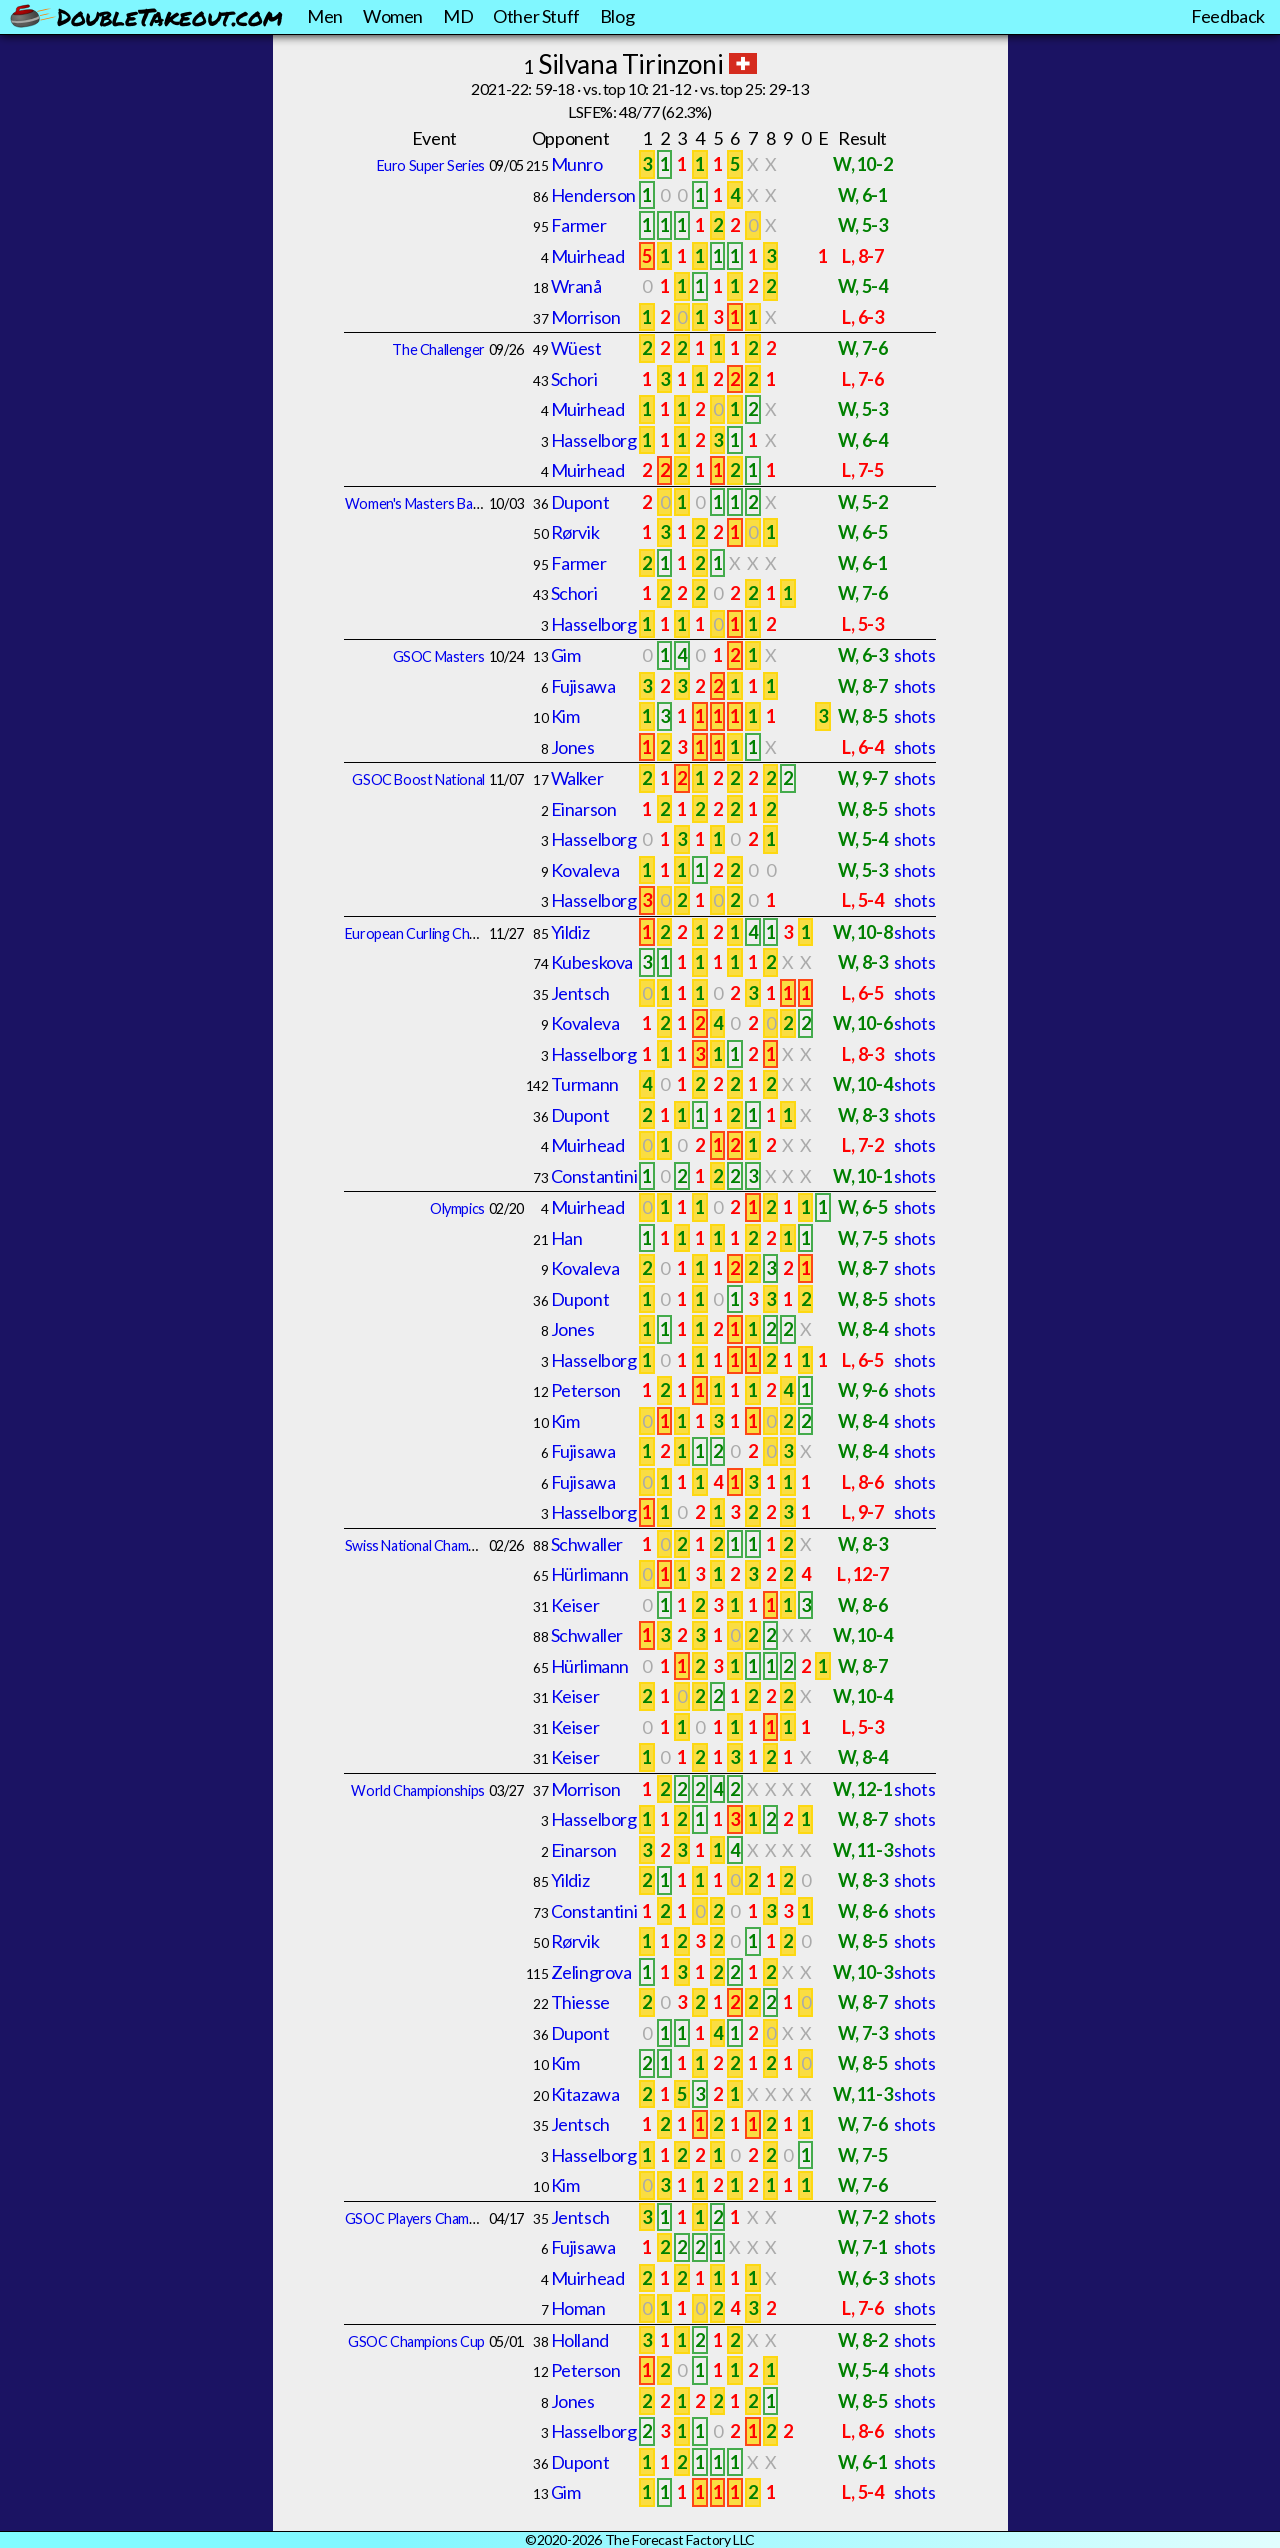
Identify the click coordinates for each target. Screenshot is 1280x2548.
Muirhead (588, 256)
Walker (577, 778)
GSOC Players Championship (432, 2218)
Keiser (575, 1605)
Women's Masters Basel (417, 503)
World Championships (417, 1790)
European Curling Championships (444, 933)
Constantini (594, 1176)
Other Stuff (536, 16)
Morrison (586, 317)
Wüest (576, 348)
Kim (565, 716)
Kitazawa (585, 2094)
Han (567, 1238)
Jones (573, 747)
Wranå (576, 286)
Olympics (457, 1208)
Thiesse (580, 2002)
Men (325, 16)
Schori (574, 379)
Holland (580, 2340)
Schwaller (587, 1544)
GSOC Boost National (418, 779)
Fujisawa (583, 686)
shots (914, 655)
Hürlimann (590, 1574)
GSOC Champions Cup (416, 2341)
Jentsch (580, 993)
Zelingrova (591, 1972)
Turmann (585, 1084)
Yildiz (570, 932)
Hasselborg (594, 440)
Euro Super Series (431, 165)
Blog (617, 16)
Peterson (586, 1390)
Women (393, 16)
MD (458, 16)
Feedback (1228, 16)
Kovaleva (585, 870)
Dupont (580, 502)
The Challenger (438, 349)
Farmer (579, 225)
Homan (578, 2308)
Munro (577, 164)
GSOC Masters (439, 656)
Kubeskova (592, 962)
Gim (566, 655)
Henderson (593, 195)
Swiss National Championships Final (450, 1545)
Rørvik (575, 532)
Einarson (584, 809)
